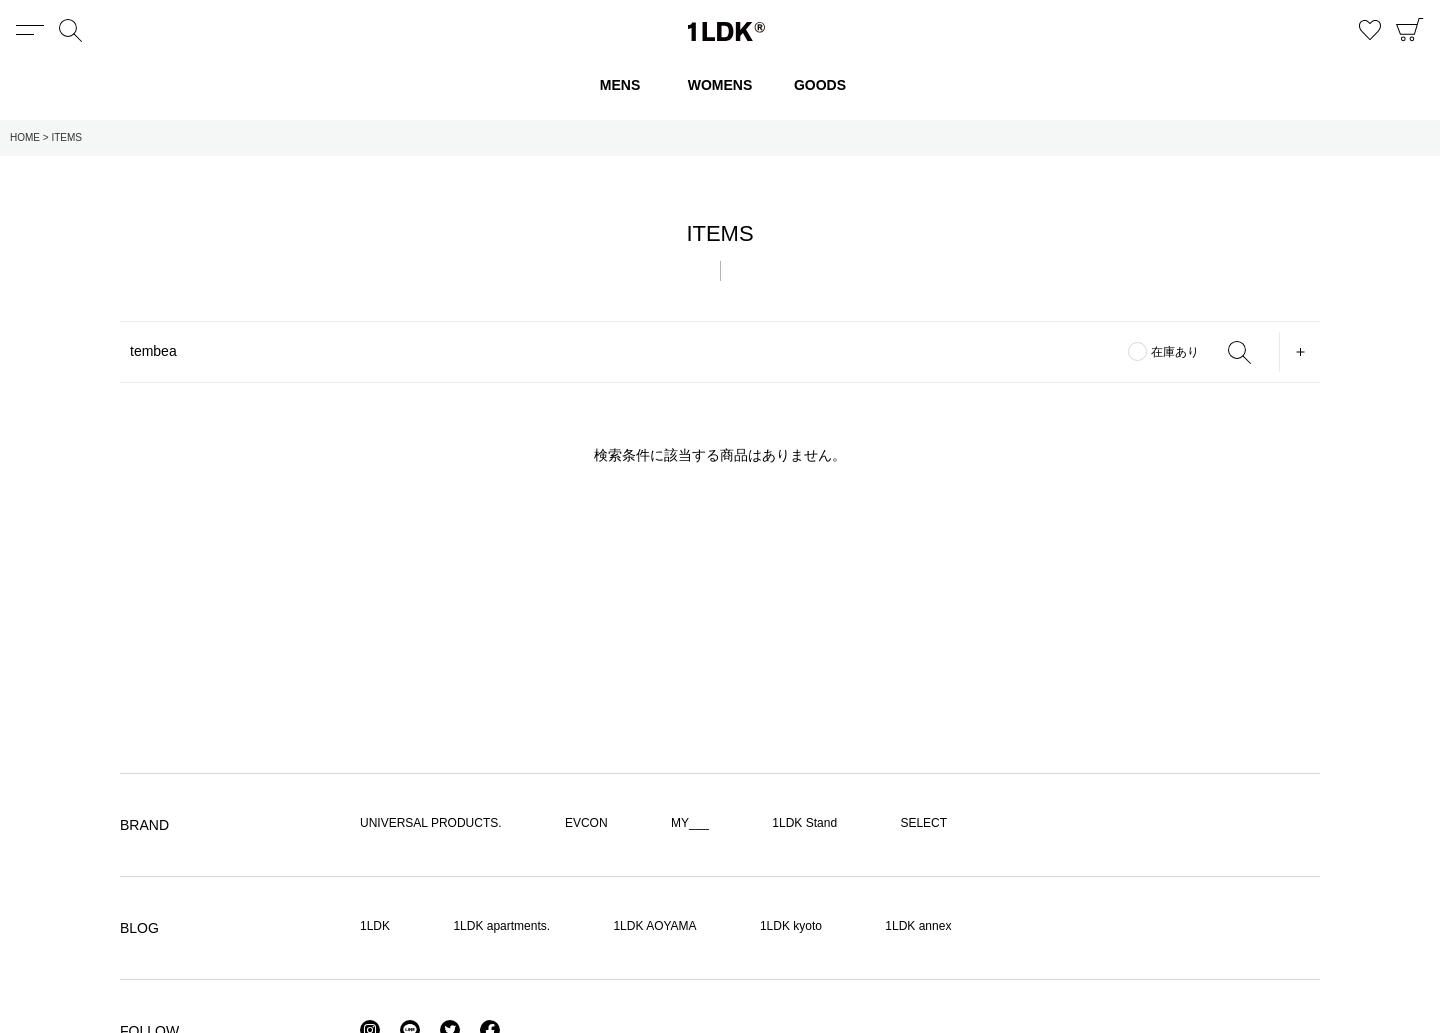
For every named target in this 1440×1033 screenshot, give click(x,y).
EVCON (586, 823)
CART (1410, 30)
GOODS (820, 85)
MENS (620, 85)
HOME (25, 137)
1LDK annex (918, 926)
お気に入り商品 (1370, 30)
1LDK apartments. (501, 926)
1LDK (726, 31)
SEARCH (1239, 352)
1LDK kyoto (791, 926)
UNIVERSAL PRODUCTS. (431, 823)
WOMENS (720, 85)
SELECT (923, 823)
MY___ (690, 823)
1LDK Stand (804, 823)
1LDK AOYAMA (654, 926)
